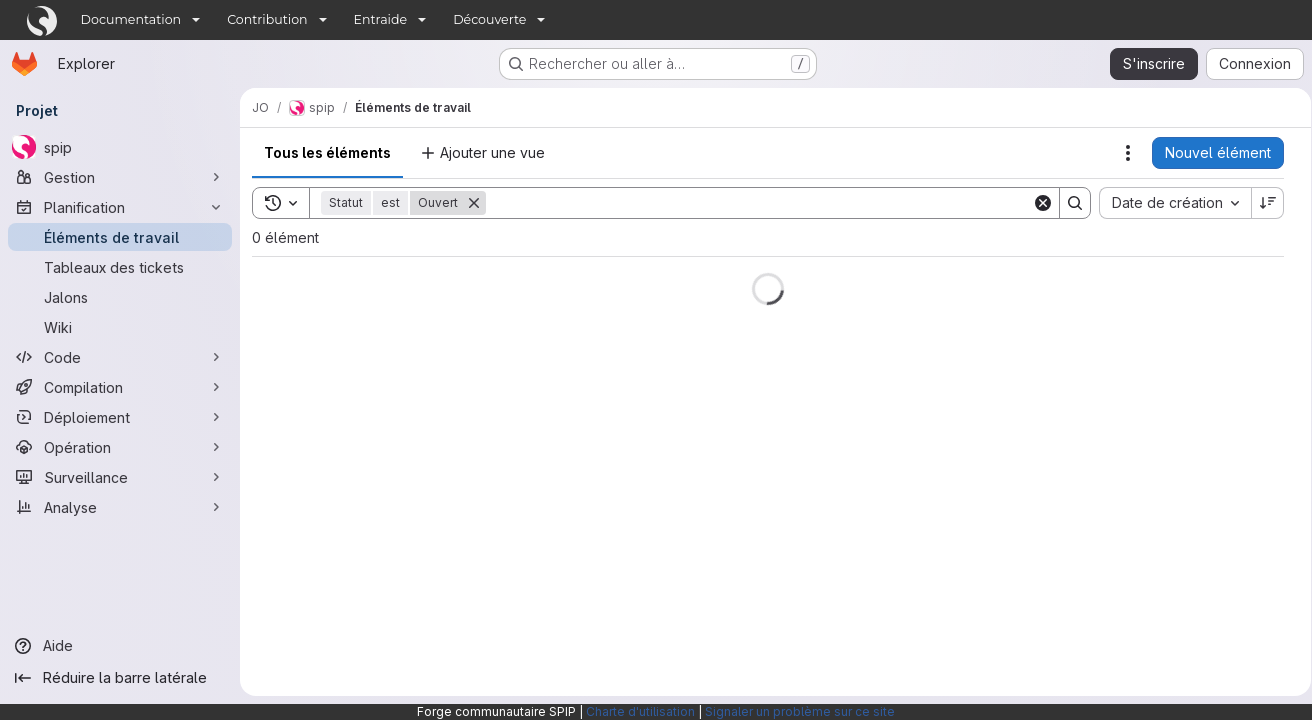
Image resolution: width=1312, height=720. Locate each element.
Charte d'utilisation (640, 711)
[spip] (120, 147)
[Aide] (120, 646)
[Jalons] (120, 297)
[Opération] (120, 447)
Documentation (131, 19)
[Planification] (120, 207)
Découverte (489, 19)
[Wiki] (120, 327)
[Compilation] (120, 387)
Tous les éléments (327, 152)
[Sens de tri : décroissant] (1261, 203)
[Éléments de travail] (120, 237)
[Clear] (1036, 203)
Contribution (267, 19)
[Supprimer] (474, 203)
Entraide (381, 19)
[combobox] (1168, 203)
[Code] (120, 357)
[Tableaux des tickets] (120, 267)
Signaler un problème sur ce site (800, 711)
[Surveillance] (120, 477)
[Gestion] (120, 177)
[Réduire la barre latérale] (120, 678)
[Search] (755, 203)
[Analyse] (120, 507)
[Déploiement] (120, 417)
